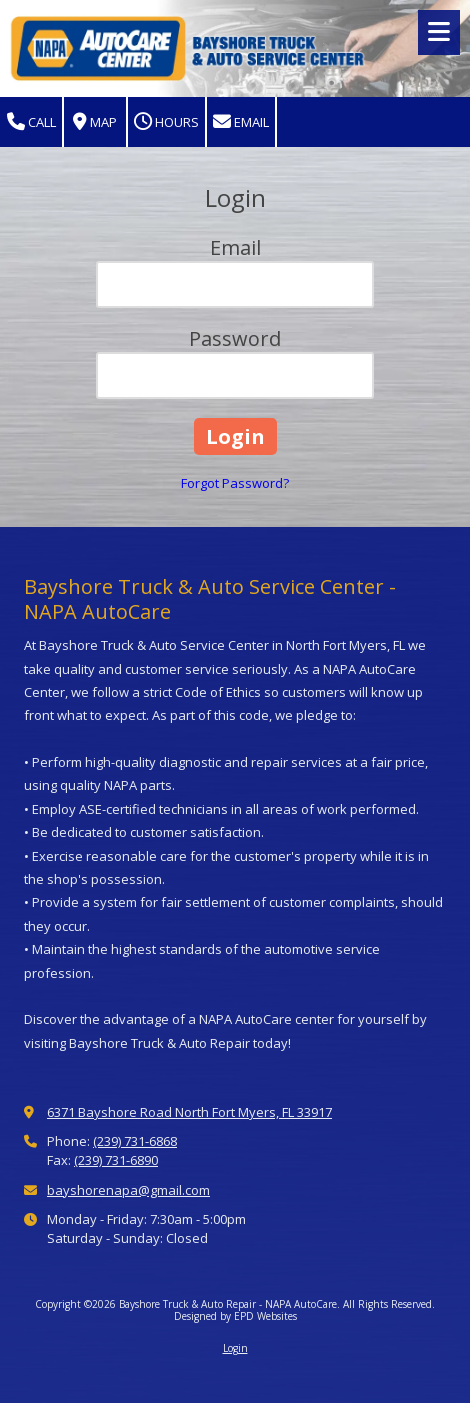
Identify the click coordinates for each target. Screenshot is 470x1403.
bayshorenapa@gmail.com (128, 1190)
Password (235, 338)
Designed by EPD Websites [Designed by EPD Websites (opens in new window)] (235, 1316)
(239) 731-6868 (135, 1141)
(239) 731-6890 (116, 1160)
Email (241, 122)
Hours (166, 122)
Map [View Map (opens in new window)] (95, 122)
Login (235, 1348)
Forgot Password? (235, 483)
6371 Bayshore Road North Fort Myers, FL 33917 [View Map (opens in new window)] (189, 1112)
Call (31, 122)
